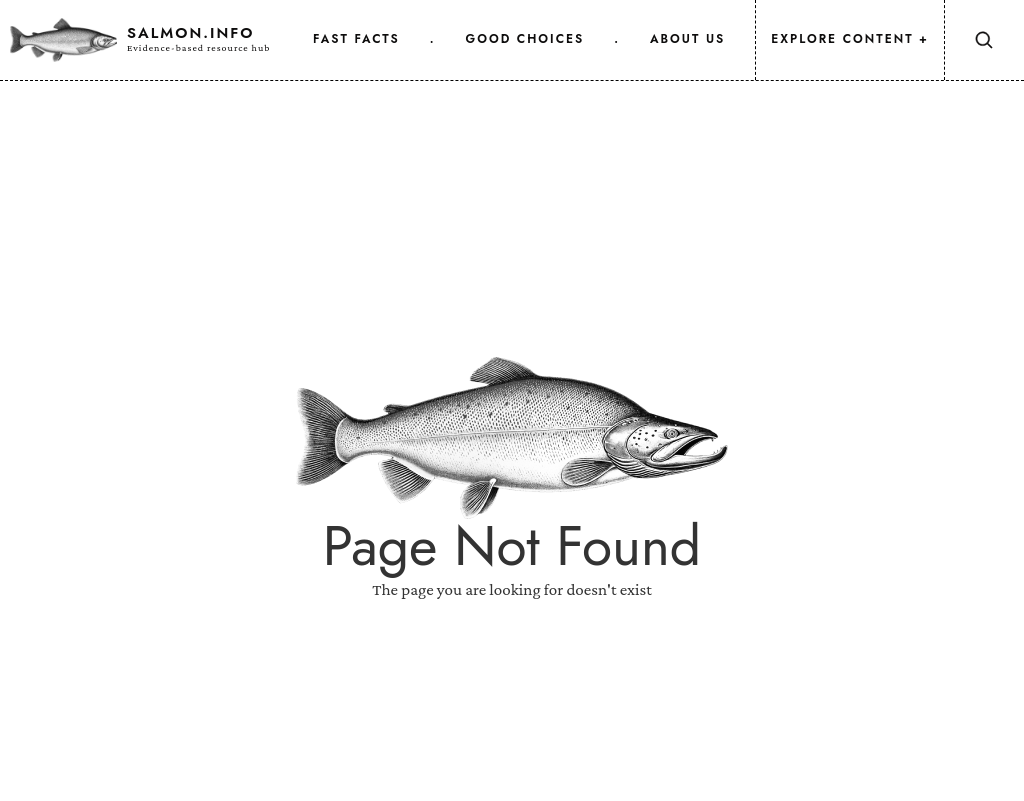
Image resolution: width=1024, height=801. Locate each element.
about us (687, 39)
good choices (525, 39)
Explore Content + (850, 39)
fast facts (356, 39)
